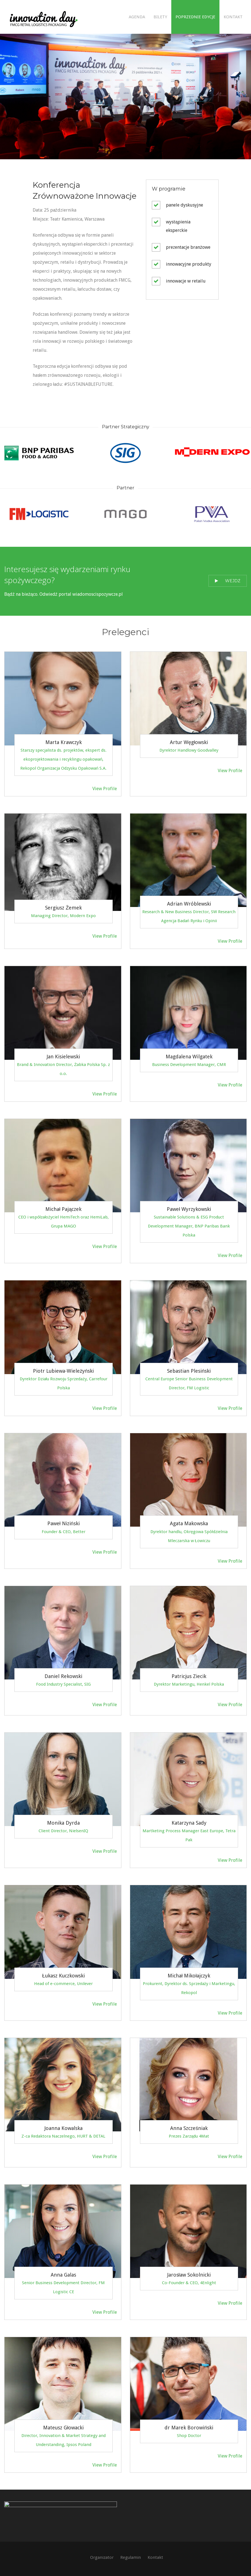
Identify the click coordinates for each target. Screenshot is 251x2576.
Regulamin (130, 2557)
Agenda (137, 16)
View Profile (104, 788)
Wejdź (227, 580)
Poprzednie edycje (195, 16)
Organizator (102, 2557)
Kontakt (233, 16)
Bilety (160, 16)
